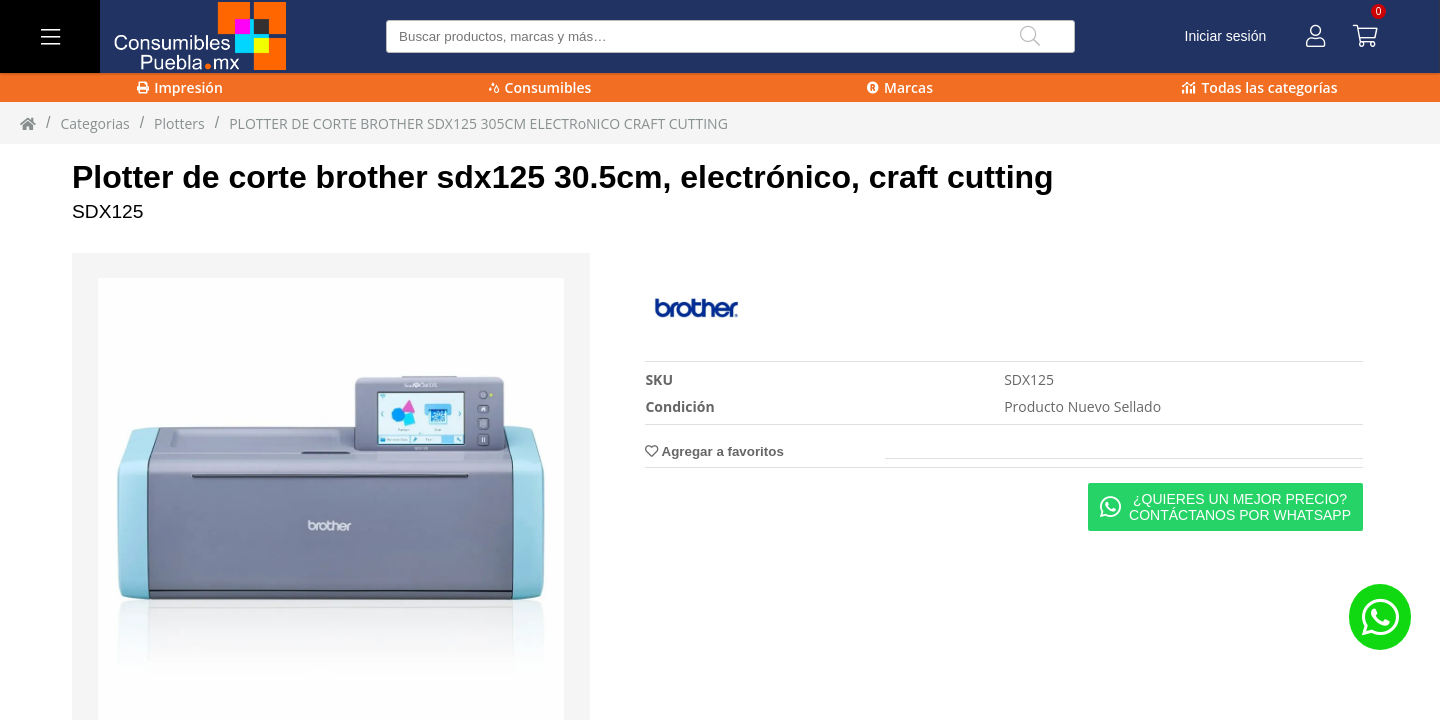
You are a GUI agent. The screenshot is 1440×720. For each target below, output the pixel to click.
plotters (179, 123)
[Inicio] (28, 123)
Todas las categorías (1259, 87)
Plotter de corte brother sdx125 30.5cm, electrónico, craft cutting (563, 177)
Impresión (180, 87)
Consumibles (540, 87)
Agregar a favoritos (714, 451)
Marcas (900, 87)
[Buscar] (1030, 36)
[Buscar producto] (730, 36)
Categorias (94, 123)
